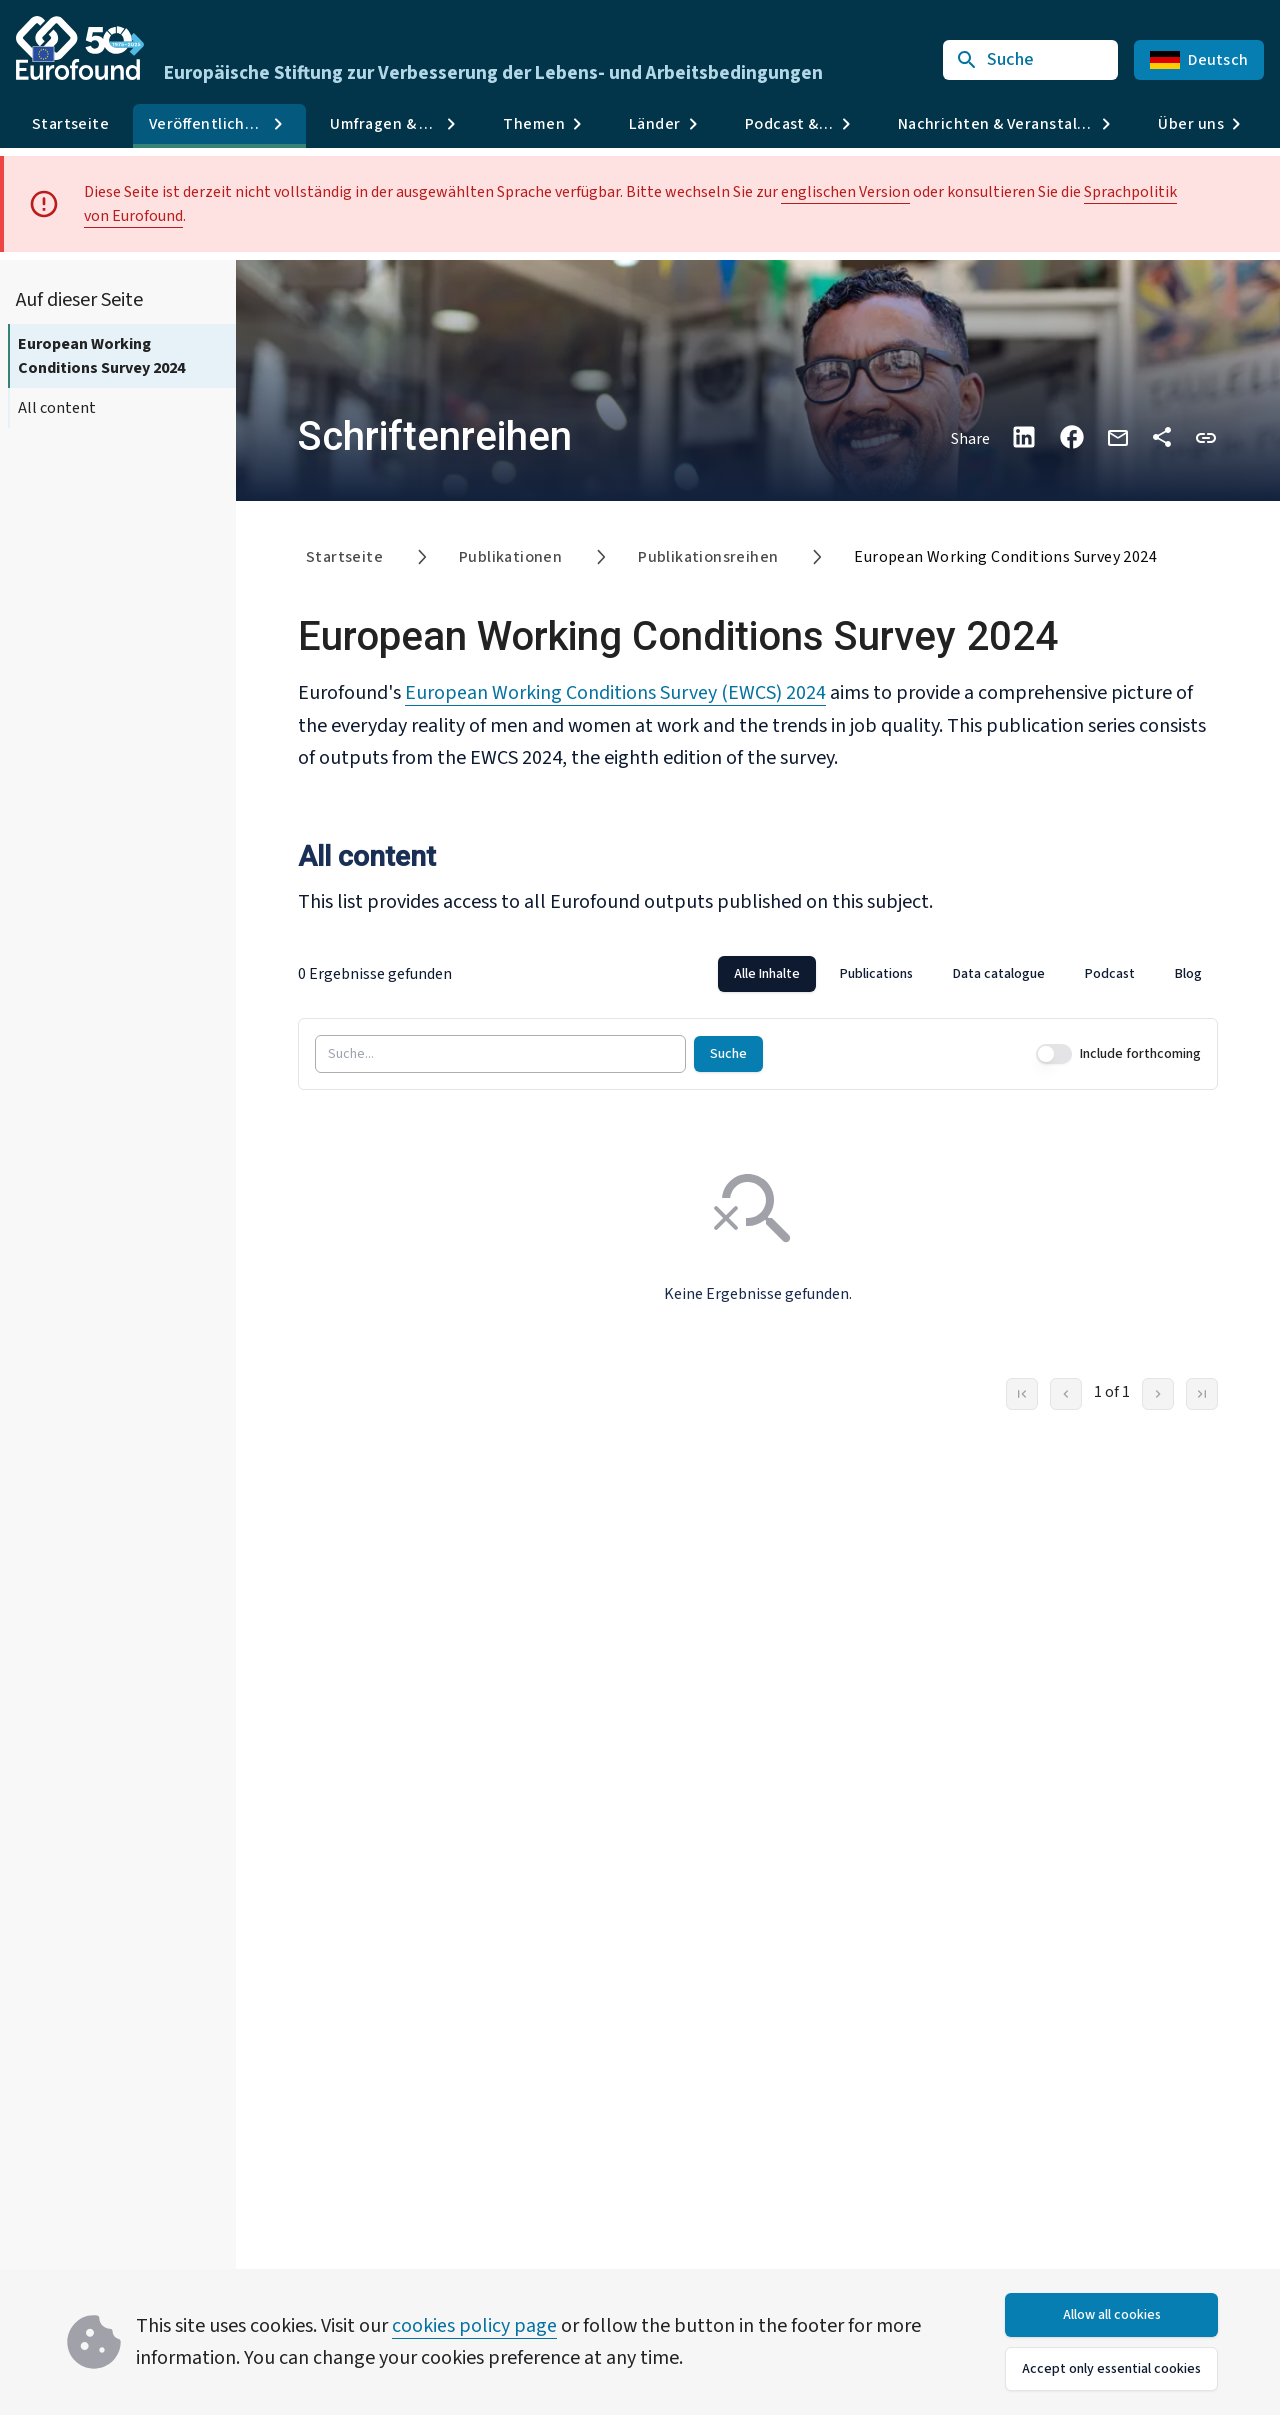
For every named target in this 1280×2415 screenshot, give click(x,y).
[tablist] (968, 973)
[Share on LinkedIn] (1024, 437)
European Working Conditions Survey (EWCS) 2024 (615, 693)
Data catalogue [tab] (999, 973)
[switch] (1054, 1053)
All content (57, 408)
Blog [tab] (1188, 973)
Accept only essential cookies (1111, 2369)
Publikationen (510, 557)
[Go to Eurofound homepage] (80, 48)
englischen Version (845, 192)
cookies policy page (474, 2326)
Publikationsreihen (708, 557)
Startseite (70, 124)
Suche (728, 1053)
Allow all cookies (1112, 2315)
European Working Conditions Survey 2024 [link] (1005, 557)
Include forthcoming (1140, 1053)
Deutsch (1199, 60)
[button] (1206, 436)
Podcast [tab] (1110, 973)
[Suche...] (500, 1053)
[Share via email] (1118, 436)
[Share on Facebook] (1072, 437)
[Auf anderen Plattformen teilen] (1162, 437)
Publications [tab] (876, 973)
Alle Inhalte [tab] (767, 973)
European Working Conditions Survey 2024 (101, 356)
